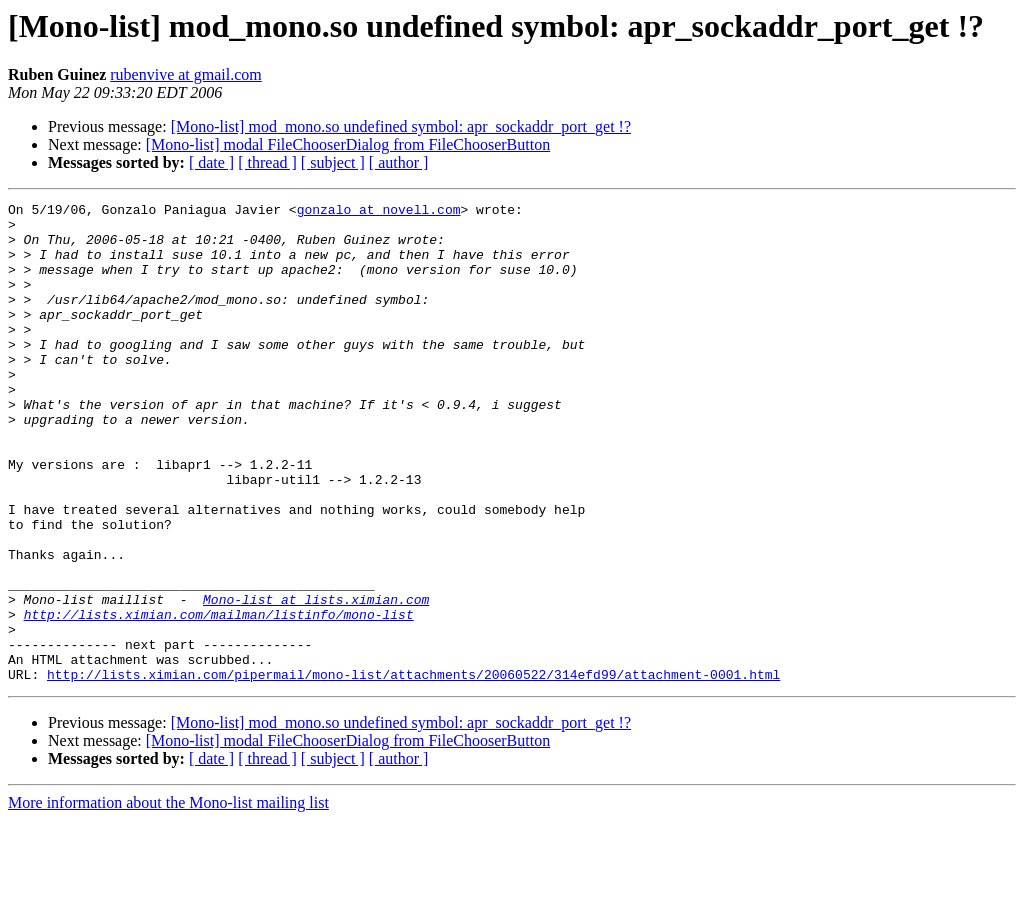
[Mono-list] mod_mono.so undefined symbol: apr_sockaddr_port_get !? (401, 126)
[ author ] (399, 162)
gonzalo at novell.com (379, 212)
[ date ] (211, 162)
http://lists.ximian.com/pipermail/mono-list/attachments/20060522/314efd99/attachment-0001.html (413, 770)
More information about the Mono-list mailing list (168, 898)
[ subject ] (333, 162)
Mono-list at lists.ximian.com (316, 680)
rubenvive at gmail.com (186, 74)
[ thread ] (267, 162)
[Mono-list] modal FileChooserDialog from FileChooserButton (348, 144)
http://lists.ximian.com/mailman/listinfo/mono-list (219, 698)
